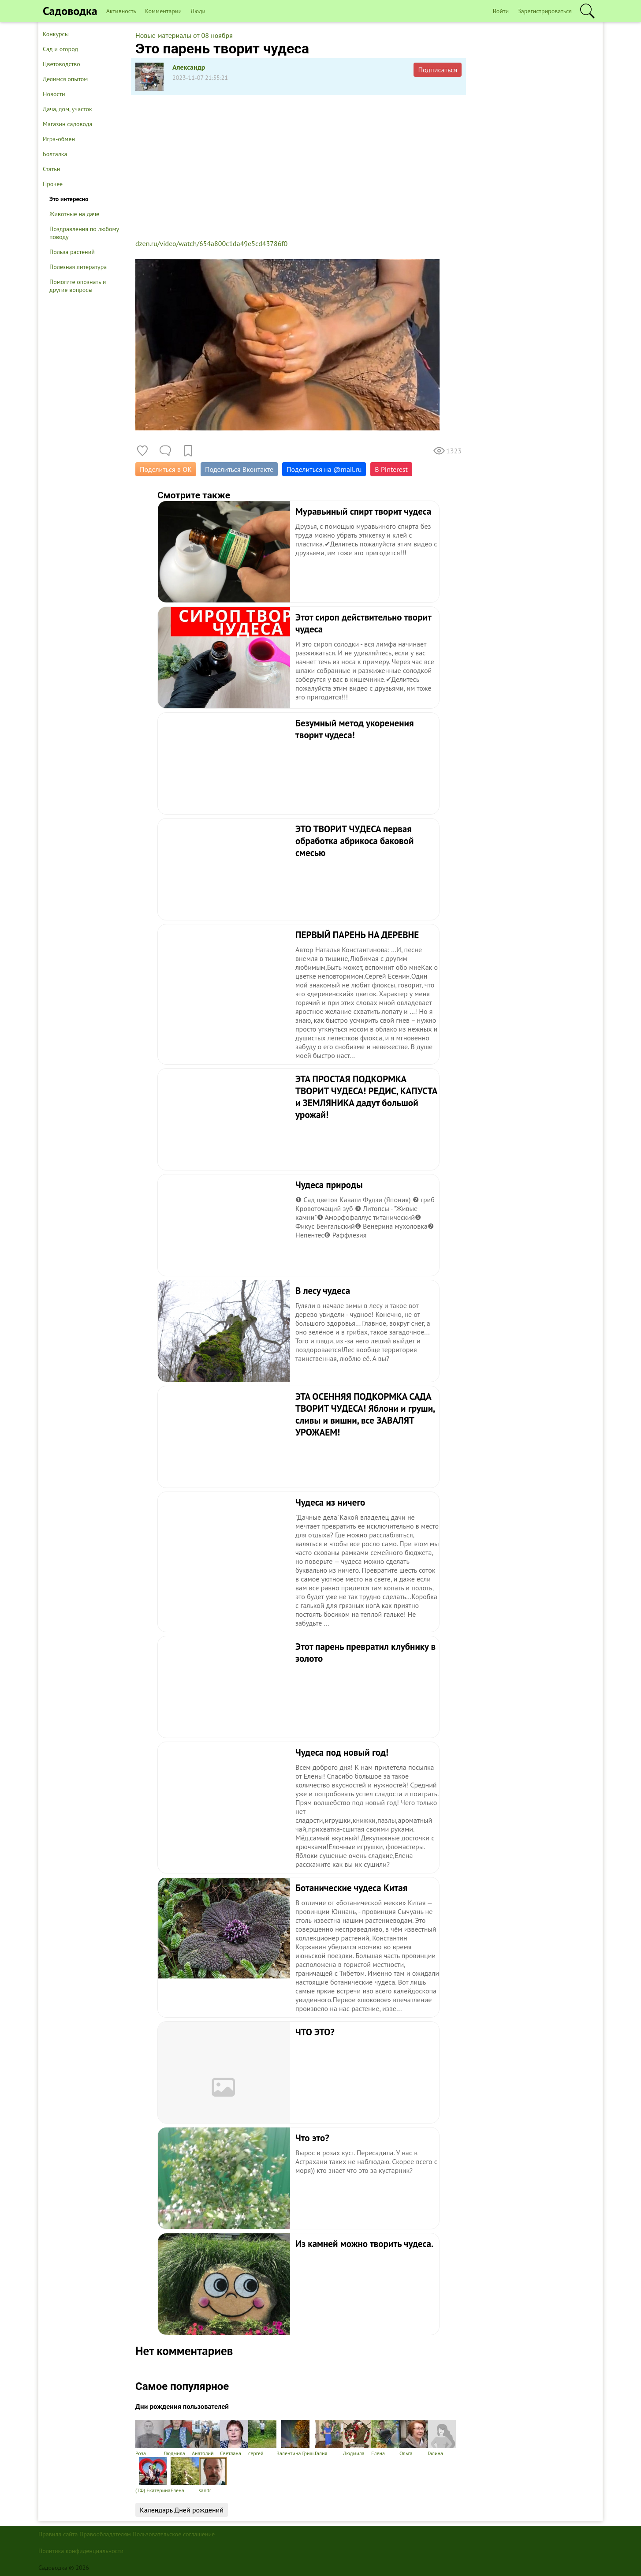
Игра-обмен (59, 139)
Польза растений (72, 252)
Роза (149, 2438)
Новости (54, 94)
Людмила (178, 2438)
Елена (385, 2438)
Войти (501, 11)
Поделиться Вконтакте (239, 469)
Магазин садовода (68, 124)
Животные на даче (74, 214)
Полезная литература (78, 267)
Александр (188, 67)
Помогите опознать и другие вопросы (77, 286)
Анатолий (206, 2438)
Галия (329, 2438)
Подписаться (437, 69)
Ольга (413, 2438)
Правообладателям (105, 2534)
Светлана (234, 2438)
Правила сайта (58, 2534)
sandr (213, 2475)
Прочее (53, 184)
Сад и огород (60, 49)
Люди (197, 11)
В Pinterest (391, 469)
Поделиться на (324, 469)
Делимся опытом (65, 79)
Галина (442, 2438)
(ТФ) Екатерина (153, 2475)
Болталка (55, 154)
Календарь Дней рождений (182, 2509)
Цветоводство (61, 64)
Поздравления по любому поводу (84, 233)
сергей (262, 2438)
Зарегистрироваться (545, 11)
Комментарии (163, 11)
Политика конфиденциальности (80, 2551)
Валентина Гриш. (295, 2438)
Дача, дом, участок (67, 109)
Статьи (51, 169)
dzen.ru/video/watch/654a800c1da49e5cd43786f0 (211, 243)
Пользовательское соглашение (174, 2534)
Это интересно (69, 199)
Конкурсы (56, 34)
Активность (121, 11)
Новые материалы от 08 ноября (184, 35)
